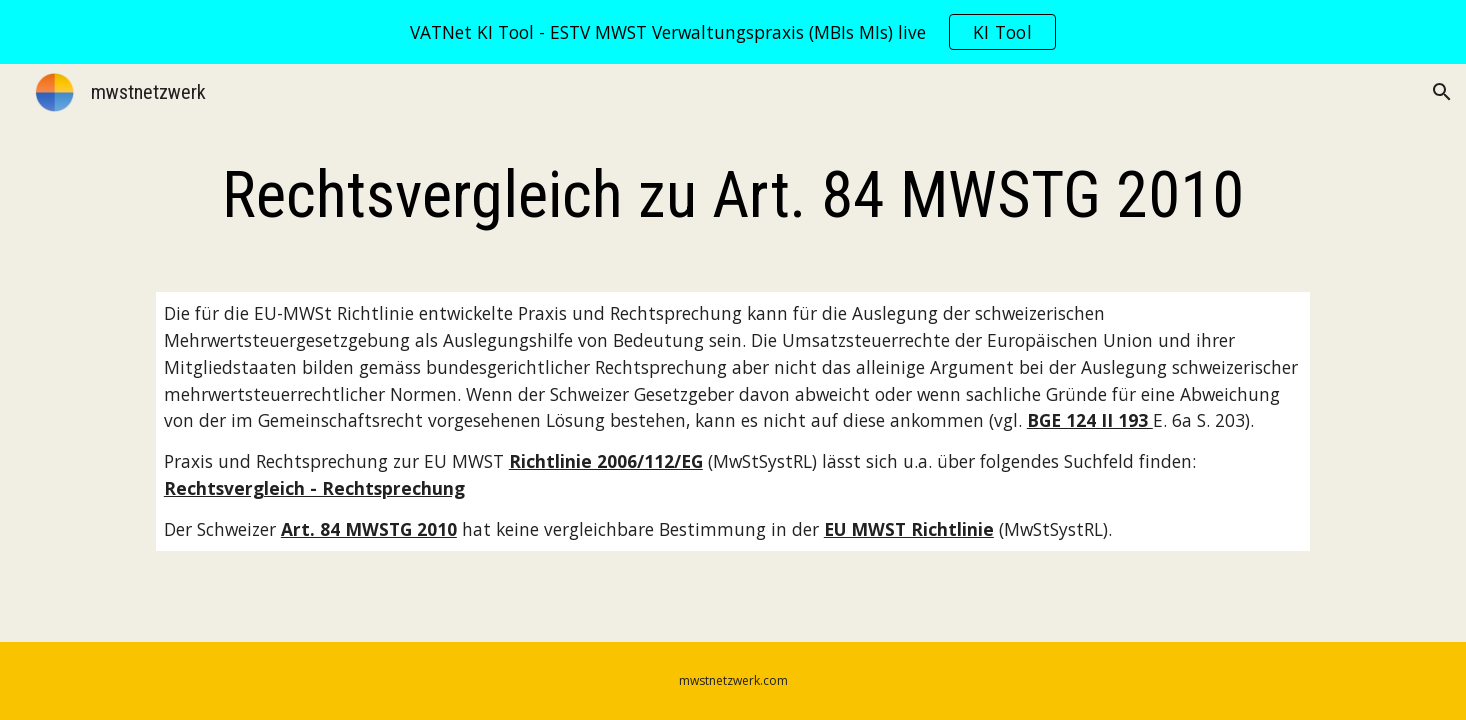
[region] (733, 32)
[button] (1442, 92)
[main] (733, 196)
